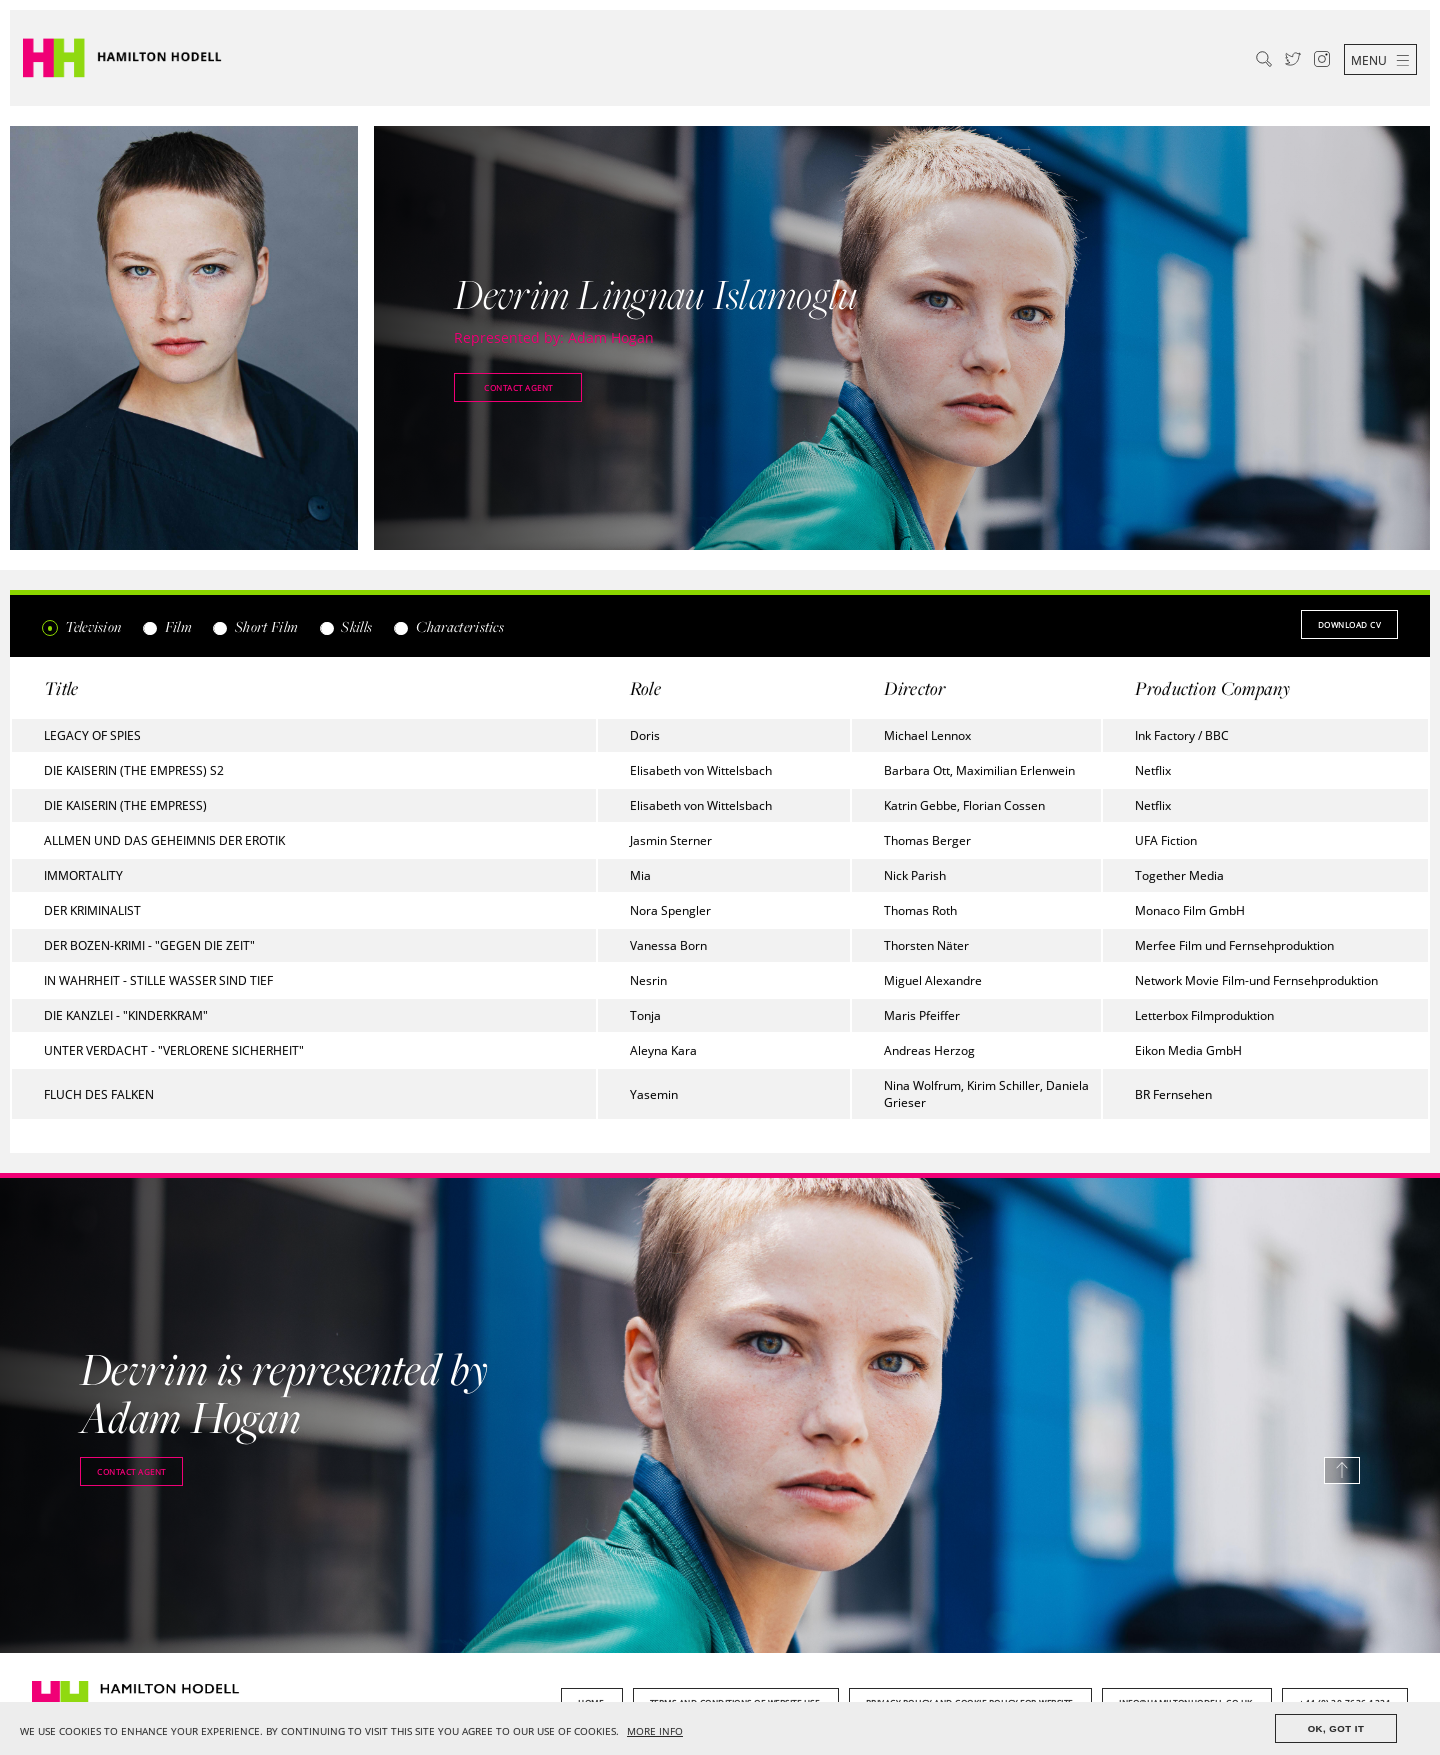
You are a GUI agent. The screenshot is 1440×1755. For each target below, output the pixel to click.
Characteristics (448, 626)
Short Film (255, 626)
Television (81, 626)
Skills (345, 626)
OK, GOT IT (1336, 1728)
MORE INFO (655, 1731)
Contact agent (518, 387)
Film (166, 626)
